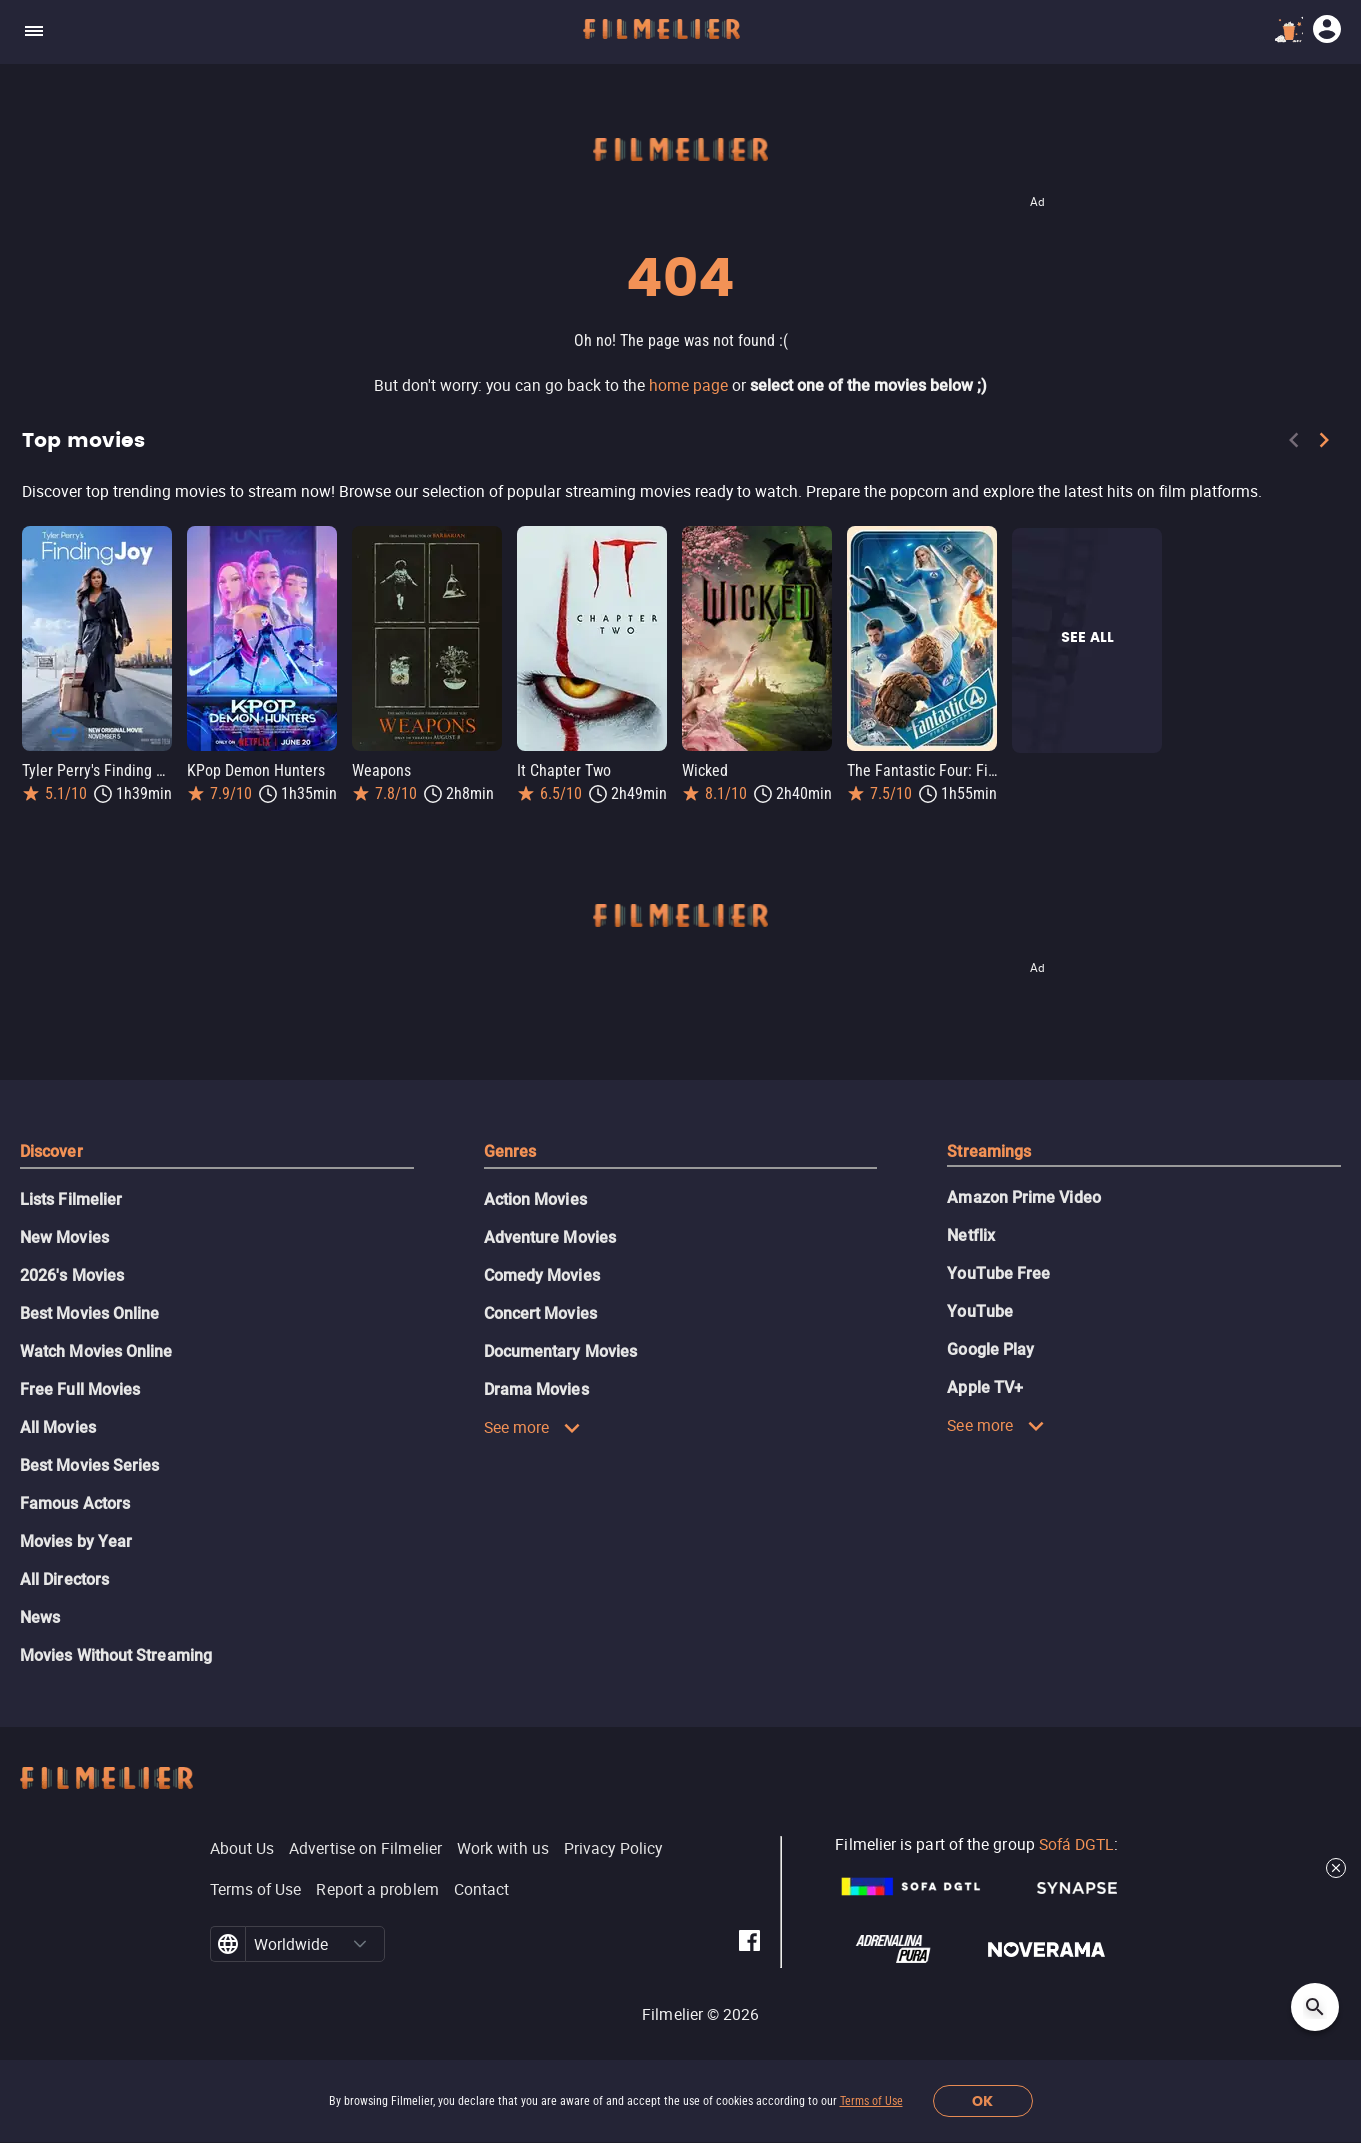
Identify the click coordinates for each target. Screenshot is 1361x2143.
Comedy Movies (542, 1275)
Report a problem (377, 1889)
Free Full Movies (80, 1389)
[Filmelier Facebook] (749, 1944)
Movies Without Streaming (116, 1655)
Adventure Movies (550, 1237)
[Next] (1324, 444)
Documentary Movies (560, 1351)
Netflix (971, 1235)
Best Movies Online (89, 1313)
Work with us (503, 1848)
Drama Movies (536, 1389)
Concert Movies (540, 1313)
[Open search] (1315, 2007)
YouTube (980, 1311)
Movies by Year (76, 1541)
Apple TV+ (985, 1387)
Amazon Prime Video (1023, 1197)
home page (688, 385)
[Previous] (1294, 444)
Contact (482, 1889)
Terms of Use (871, 2101)
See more (533, 1427)
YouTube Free (998, 1273)
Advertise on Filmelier (365, 1848)
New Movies (64, 1237)
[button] (360, 1944)
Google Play (990, 1349)
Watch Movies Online (96, 1351)
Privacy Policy (613, 1848)
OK (982, 2101)
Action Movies (535, 1199)
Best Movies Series (89, 1465)
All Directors (64, 1579)
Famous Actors (75, 1503)
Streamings (989, 1151)
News (40, 1617)
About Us (242, 1848)
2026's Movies (72, 1275)
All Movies (58, 1427)
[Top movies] (680, 491)
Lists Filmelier (71, 1199)
